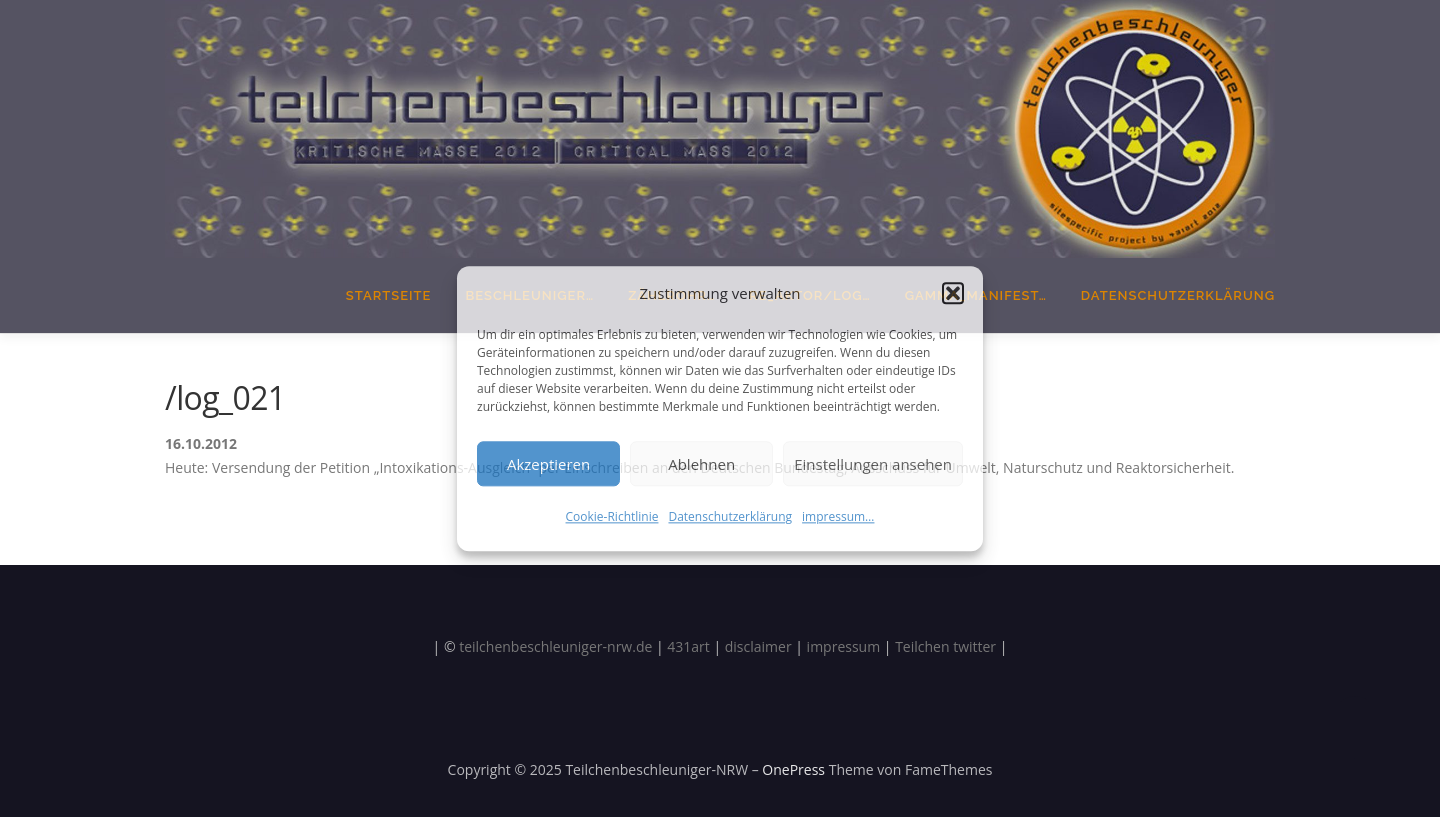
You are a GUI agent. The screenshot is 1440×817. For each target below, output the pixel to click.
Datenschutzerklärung (730, 516)
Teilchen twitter (945, 646)
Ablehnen (701, 464)
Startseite (389, 295)
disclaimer (758, 646)
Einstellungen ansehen (873, 464)
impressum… (838, 516)
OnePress (793, 769)
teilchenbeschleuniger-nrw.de (555, 646)
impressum (844, 646)
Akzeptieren (548, 464)
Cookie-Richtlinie (612, 516)
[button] (953, 294)
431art (688, 646)
